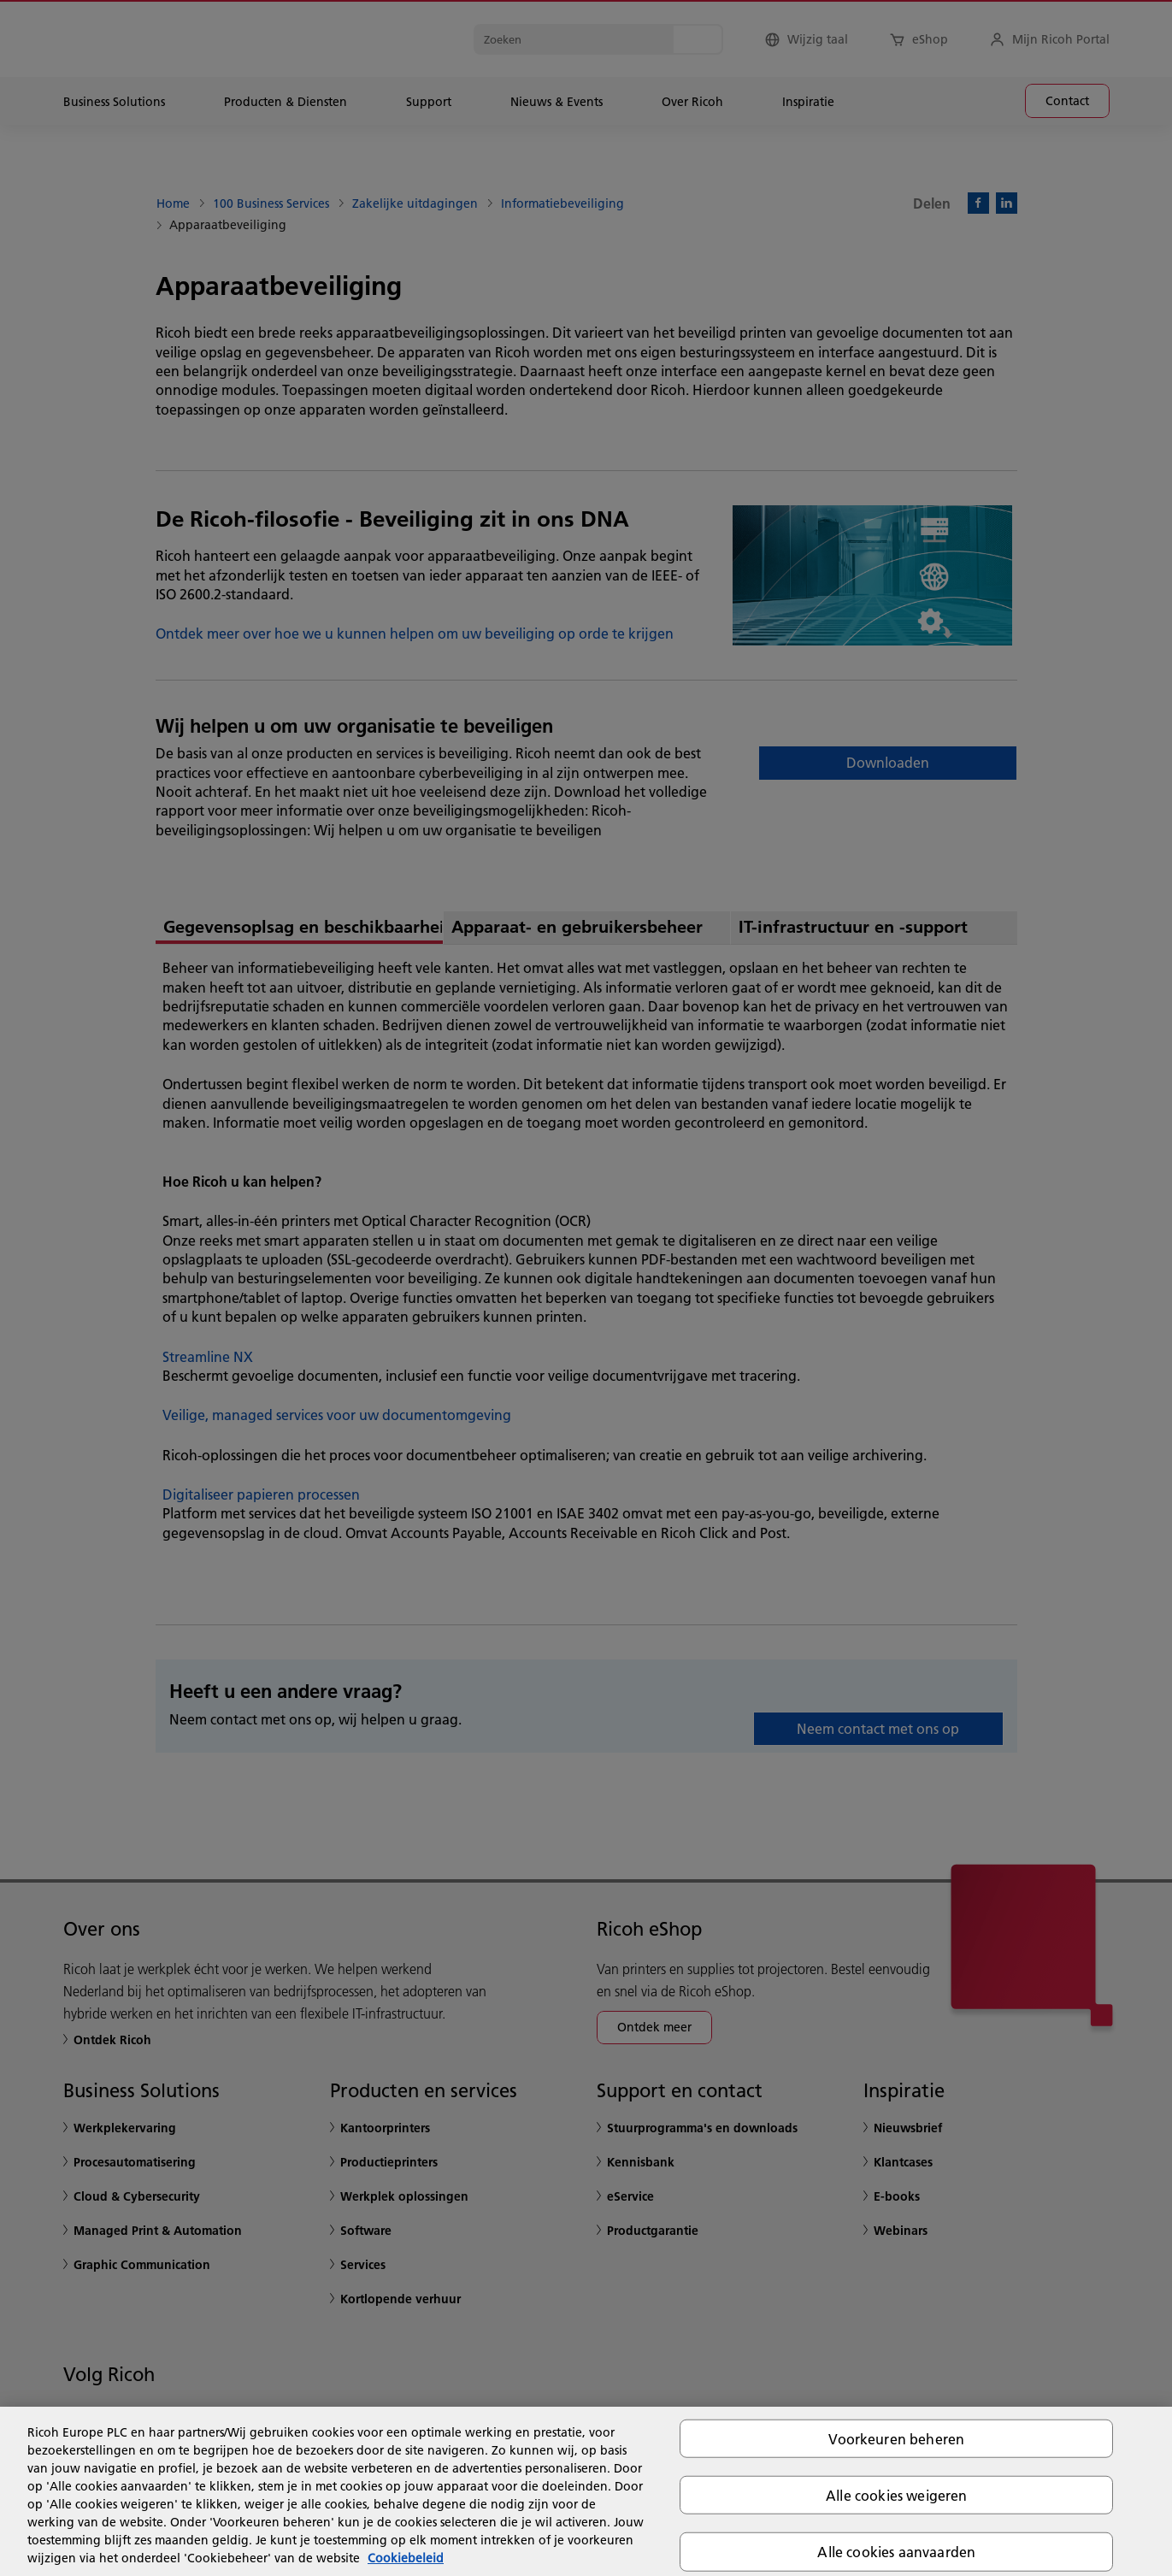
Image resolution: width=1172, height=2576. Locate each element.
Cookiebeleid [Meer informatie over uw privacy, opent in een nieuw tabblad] (406, 2558)
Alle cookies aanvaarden (896, 2552)
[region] (586, 2491)
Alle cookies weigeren (896, 2495)
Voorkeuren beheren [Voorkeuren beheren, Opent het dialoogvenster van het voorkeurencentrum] (896, 2439)
